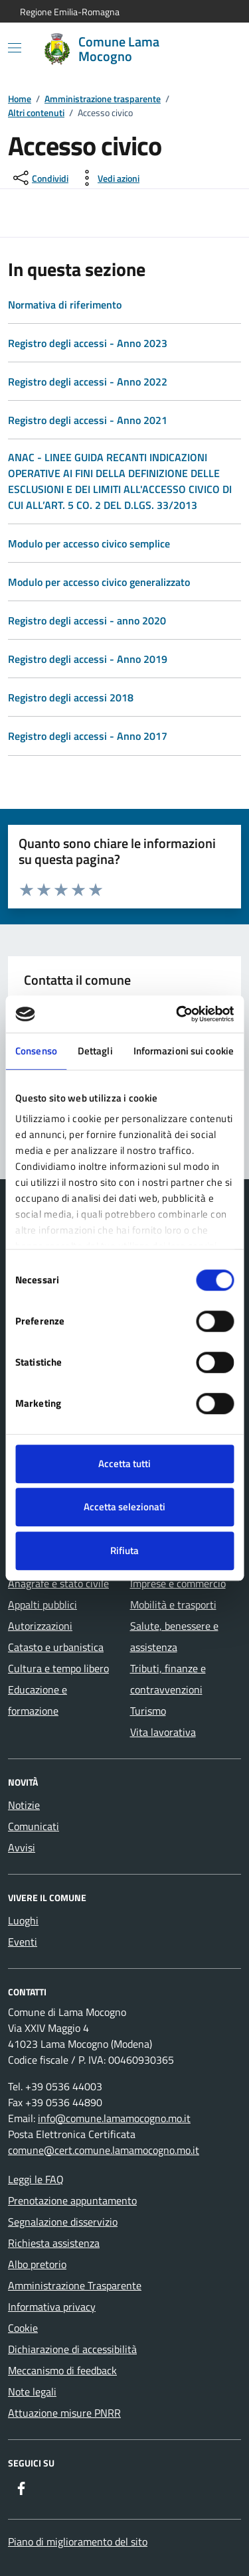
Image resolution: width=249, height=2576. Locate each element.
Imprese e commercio (178, 1583)
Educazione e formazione (37, 1700)
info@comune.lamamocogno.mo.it (114, 2118)
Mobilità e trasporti (173, 1604)
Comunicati (33, 1826)
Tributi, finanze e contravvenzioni (168, 1678)
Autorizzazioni (40, 1626)
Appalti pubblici (42, 1604)
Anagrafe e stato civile (58, 1583)
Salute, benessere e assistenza (174, 1636)
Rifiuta (124, 1550)
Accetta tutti (124, 1463)
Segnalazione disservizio (63, 2222)
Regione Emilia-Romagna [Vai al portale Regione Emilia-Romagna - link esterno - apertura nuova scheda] (70, 12)
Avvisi (21, 1847)
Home (19, 99)
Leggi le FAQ (36, 2179)
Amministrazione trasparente (102, 99)
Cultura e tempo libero (58, 1668)
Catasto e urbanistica (56, 1647)
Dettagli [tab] (95, 1050)
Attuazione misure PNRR (64, 2413)
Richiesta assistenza (54, 2243)
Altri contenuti (36, 112)
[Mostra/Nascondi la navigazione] (15, 48)
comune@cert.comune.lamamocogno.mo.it (103, 2150)
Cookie (23, 2328)
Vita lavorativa (163, 1732)
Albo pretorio (37, 2264)
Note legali (32, 2391)
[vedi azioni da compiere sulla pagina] (108, 177)
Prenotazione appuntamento (72, 2200)
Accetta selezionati (124, 1506)
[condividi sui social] (39, 177)
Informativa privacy (52, 2307)
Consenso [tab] (36, 1050)
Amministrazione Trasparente (74, 2285)
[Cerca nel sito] (213, 49)
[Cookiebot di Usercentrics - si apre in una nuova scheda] (177, 1014)
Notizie (24, 1805)
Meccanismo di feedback (62, 2370)
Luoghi (23, 1920)
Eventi (22, 1942)
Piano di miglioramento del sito (77, 2541)
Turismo (148, 1711)
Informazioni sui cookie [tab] (183, 1050)
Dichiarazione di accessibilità (72, 2349)
